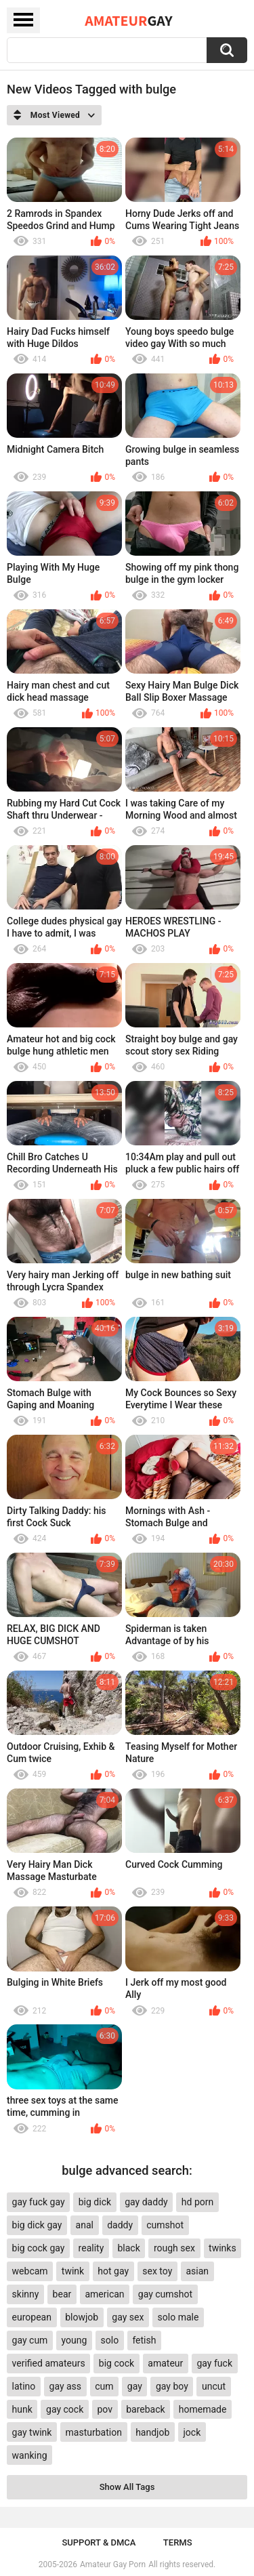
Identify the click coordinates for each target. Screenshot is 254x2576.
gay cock (64, 2409)
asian (197, 2271)
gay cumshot (165, 2294)
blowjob (81, 2317)
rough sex (174, 2248)
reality (91, 2248)
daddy (120, 2225)
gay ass (65, 2386)
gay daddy (146, 2201)
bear (62, 2294)
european (31, 2317)
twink (73, 2271)
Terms (177, 2542)
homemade (203, 2409)
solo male (178, 2317)
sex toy (157, 2271)
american (104, 2294)
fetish (144, 2340)
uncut (214, 2386)
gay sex (128, 2317)
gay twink (32, 2432)
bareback (145, 2409)
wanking (29, 2455)
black (128, 2248)
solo (110, 2340)
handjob (152, 2432)
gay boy (172, 2386)
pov (104, 2409)
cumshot (165, 2225)
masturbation (94, 2432)
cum (104, 2386)
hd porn (197, 2201)
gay (134, 2386)
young (74, 2340)
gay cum (30, 2340)
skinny (25, 2294)
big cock (116, 2363)
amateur (165, 2363)
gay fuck (214, 2363)
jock (191, 2432)
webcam (30, 2271)
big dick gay (37, 2225)
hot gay (113, 2271)
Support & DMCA (98, 2542)
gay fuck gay (38, 2201)
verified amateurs (48, 2363)
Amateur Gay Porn (113, 2564)
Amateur (128, 20)
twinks (222, 2248)
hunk (22, 2409)
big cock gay (38, 2248)
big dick (95, 2201)
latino (24, 2386)
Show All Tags (127, 2487)
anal (84, 2225)
